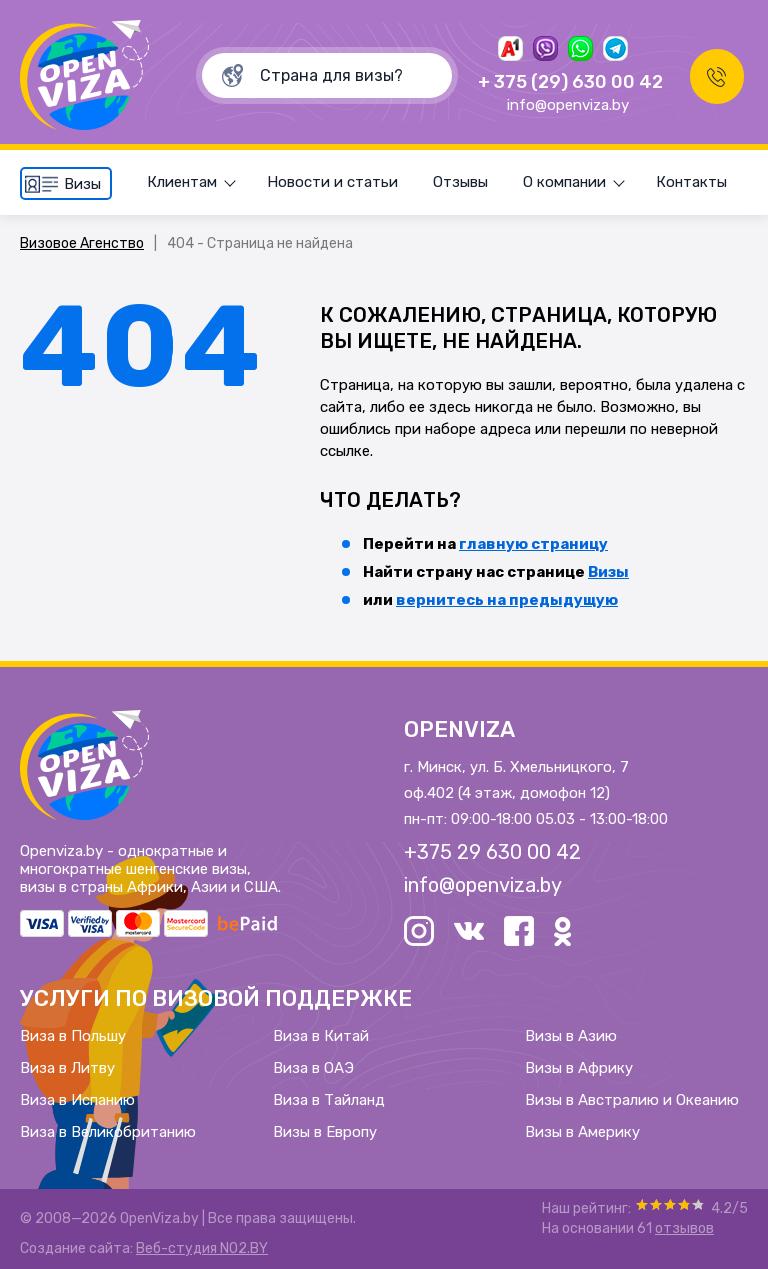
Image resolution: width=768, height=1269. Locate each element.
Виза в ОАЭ (313, 1068)
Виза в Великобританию (108, 1132)
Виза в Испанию (77, 1100)
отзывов (684, 1228)
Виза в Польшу (73, 1036)
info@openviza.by (564, 105)
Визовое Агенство (82, 243)
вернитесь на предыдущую (507, 600)
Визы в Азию (571, 1036)
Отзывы (460, 182)
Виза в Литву (67, 1068)
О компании (564, 182)
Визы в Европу (325, 1132)
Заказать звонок (713, 75)
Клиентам (182, 182)
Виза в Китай (321, 1036)
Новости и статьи (332, 182)
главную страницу (533, 544)
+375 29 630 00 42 (492, 852)
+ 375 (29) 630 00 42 (566, 82)
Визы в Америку (582, 1132)
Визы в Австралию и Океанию (632, 1100)
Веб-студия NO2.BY (202, 1248)
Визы (608, 572)
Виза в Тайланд (329, 1100)
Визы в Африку (579, 1068)
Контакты (691, 182)
